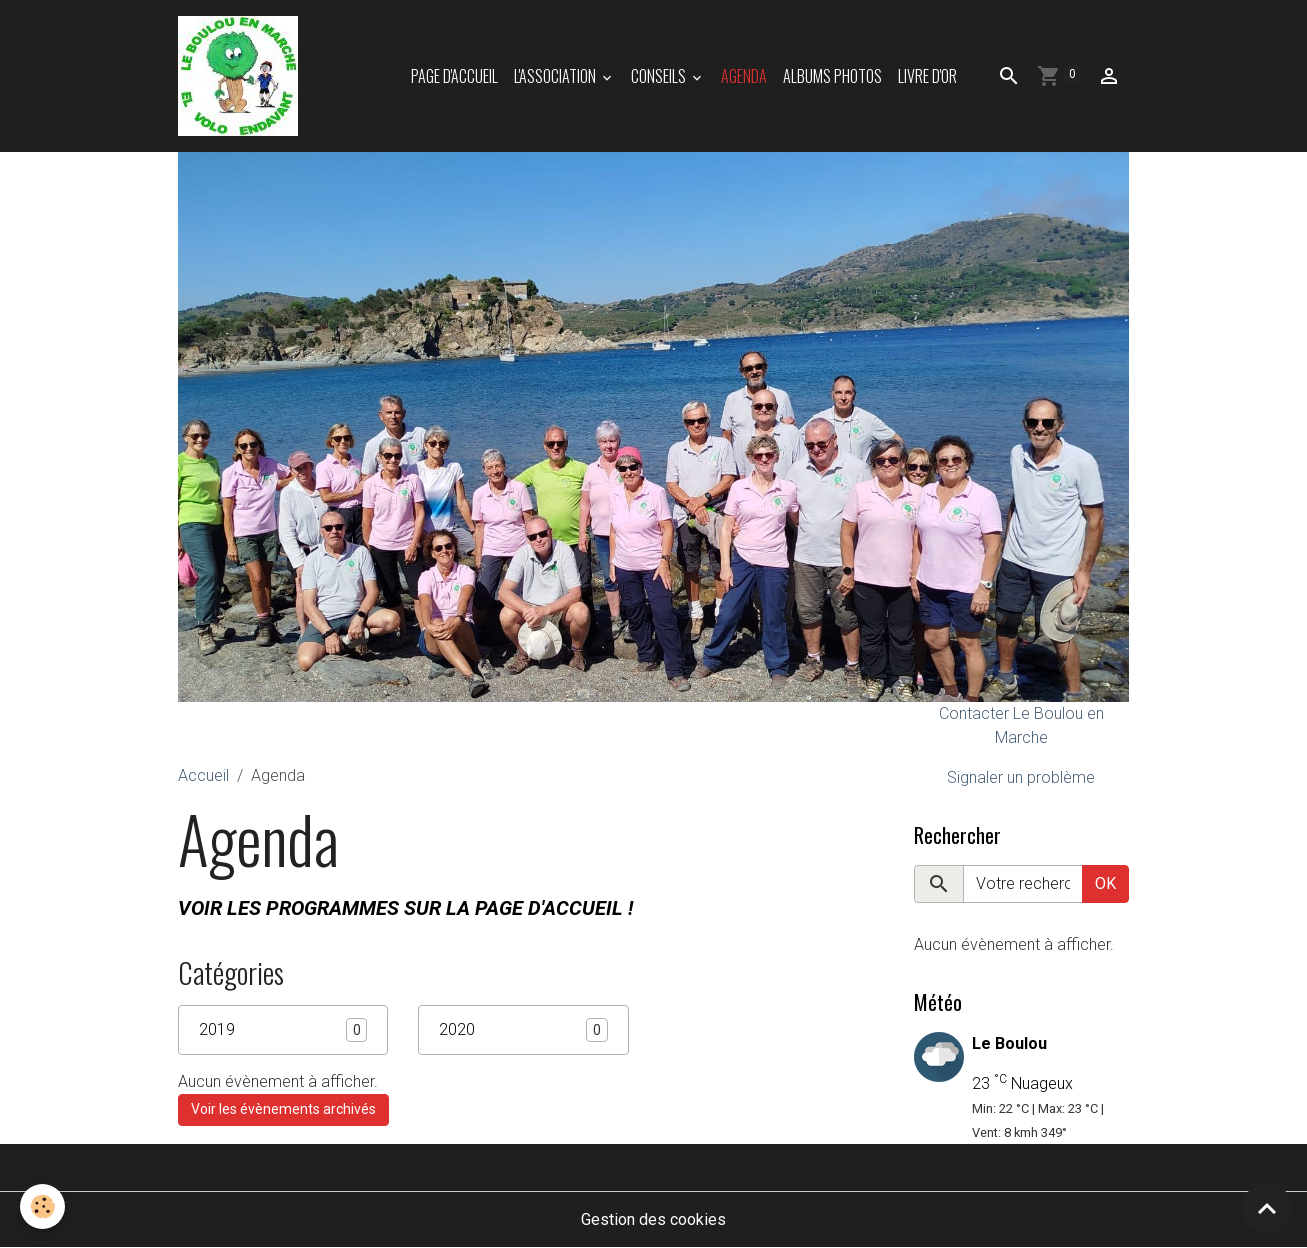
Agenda (744, 76)
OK (1105, 883)
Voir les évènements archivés (283, 1109)
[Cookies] (42, 1206)
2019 (217, 1029)
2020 (457, 1029)
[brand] (242, 76)
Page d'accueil (454, 76)
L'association (556, 76)
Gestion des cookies (653, 1219)
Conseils (660, 76)
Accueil (203, 775)
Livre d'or (927, 76)
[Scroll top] (1267, 1208)
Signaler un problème (1021, 777)
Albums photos (832, 76)
